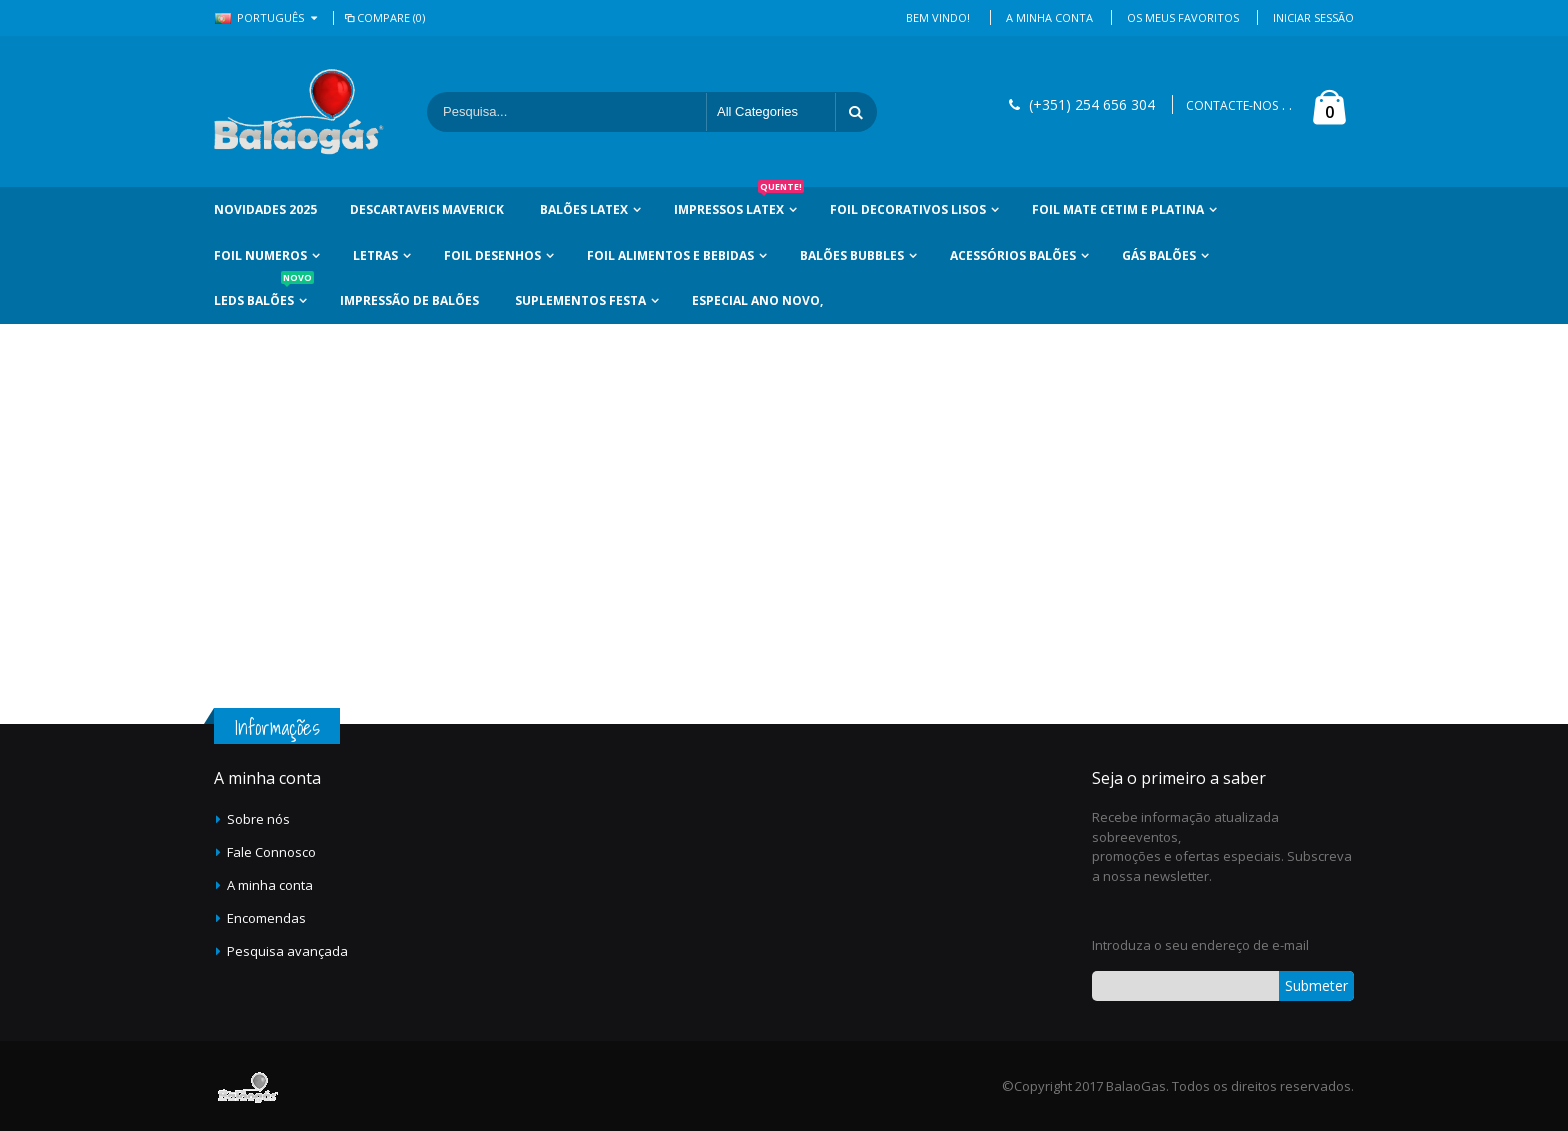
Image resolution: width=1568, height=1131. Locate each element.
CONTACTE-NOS (1232, 105)
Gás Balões (1159, 255)
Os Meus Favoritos (1183, 17)
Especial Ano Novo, (757, 300)
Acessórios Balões (1013, 255)
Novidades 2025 (265, 209)
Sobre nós (258, 819)
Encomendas (266, 918)
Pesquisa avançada (287, 951)
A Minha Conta (1049, 17)
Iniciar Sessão (1313, 17)
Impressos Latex (739, 202)
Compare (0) (383, 17)
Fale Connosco (271, 852)
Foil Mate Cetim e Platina (1118, 209)
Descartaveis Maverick (427, 209)
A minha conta (270, 885)
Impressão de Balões (409, 300)
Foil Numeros (260, 255)
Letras (375, 255)
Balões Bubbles (852, 255)
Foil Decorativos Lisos (908, 209)
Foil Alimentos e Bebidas (670, 255)
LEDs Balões (264, 293)
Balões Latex (584, 209)
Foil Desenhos (492, 255)
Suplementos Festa (580, 300)
